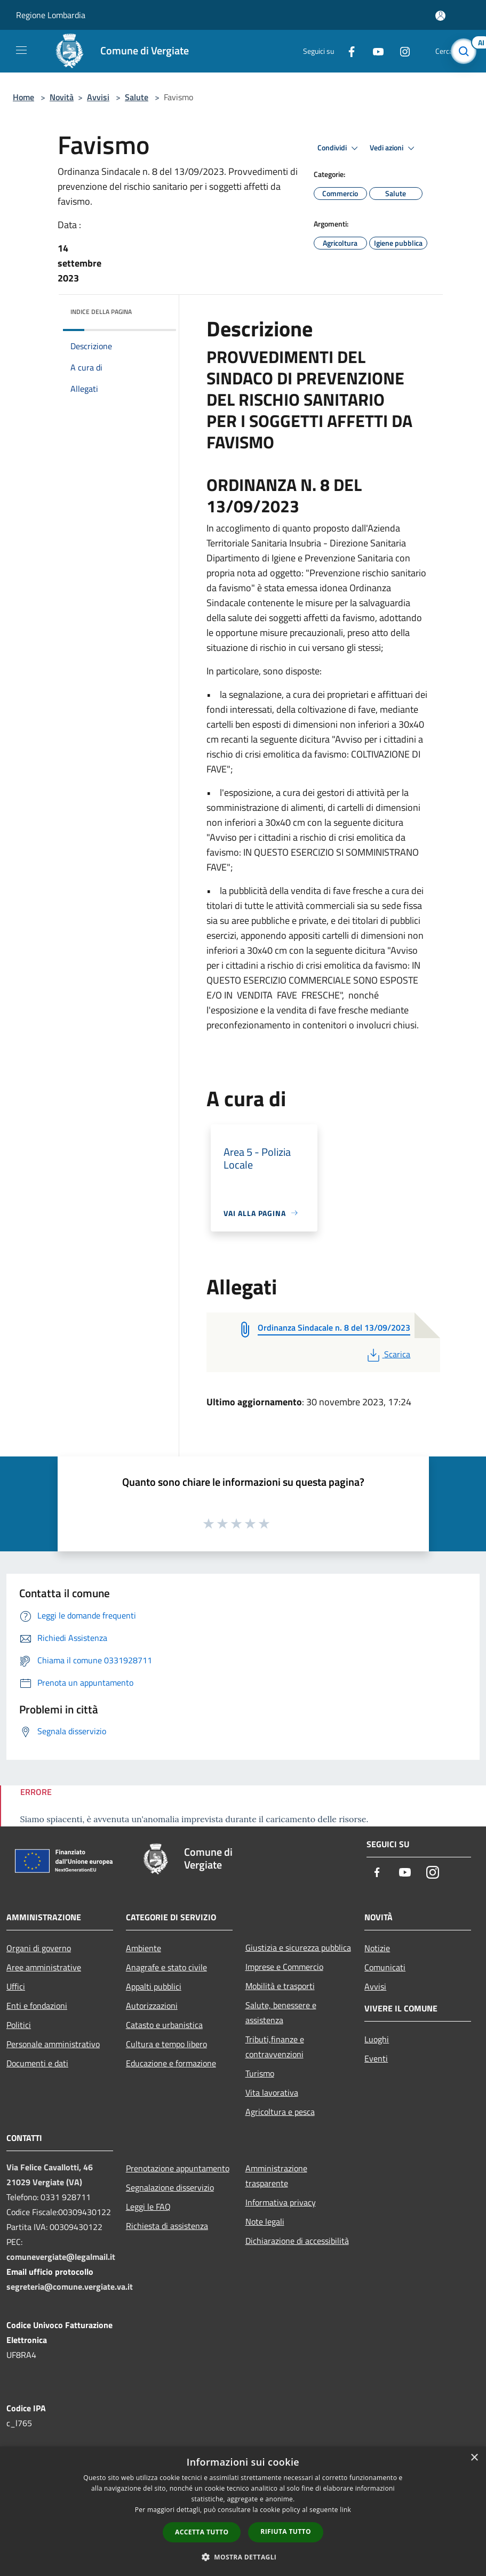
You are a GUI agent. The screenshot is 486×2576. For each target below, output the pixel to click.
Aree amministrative (43, 1967)
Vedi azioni (394, 148)
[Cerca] (463, 51)
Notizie (377, 1948)
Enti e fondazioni (36, 2005)
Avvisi (98, 97)
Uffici (15, 1986)
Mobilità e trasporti (280, 1985)
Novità (62, 97)
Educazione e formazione (171, 2063)
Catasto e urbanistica (164, 2024)
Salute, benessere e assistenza (280, 2012)
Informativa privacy (280, 2202)
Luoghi (376, 2039)
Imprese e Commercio (284, 1966)
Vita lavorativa (271, 2092)
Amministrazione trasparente (276, 2175)
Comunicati (384, 1967)
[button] (243, 2556)
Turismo (259, 2073)
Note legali (264, 2221)
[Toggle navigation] (21, 50)
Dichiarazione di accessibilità (297, 2240)
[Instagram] (400, 51)
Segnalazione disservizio (170, 2187)
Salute (136, 97)
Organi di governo (38, 1948)
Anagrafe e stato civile (166, 1967)
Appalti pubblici (153, 1986)
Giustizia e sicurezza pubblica (298, 1947)
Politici (18, 2024)
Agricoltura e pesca (280, 2111)
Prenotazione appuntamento (177, 2168)
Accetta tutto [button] (201, 2532)
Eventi (376, 2058)
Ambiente (143, 1948)
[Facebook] (347, 51)
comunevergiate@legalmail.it (60, 2256)
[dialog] (243, 2511)
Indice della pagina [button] (101, 312)
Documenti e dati (37, 2063)
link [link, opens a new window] (345, 2509)
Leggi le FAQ (148, 2206)
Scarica (387, 1354)
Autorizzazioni (152, 2005)
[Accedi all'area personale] (440, 15)
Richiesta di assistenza (167, 2225)
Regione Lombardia (50, 15)
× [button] (474, 2458)
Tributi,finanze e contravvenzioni (274, 2046)
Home (23, 97)
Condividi (339, 148)
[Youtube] (374, 51)
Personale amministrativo (53, 2044)
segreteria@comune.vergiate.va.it (69, 2286)
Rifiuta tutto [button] (285, 2531)
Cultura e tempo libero (166, 2044)
